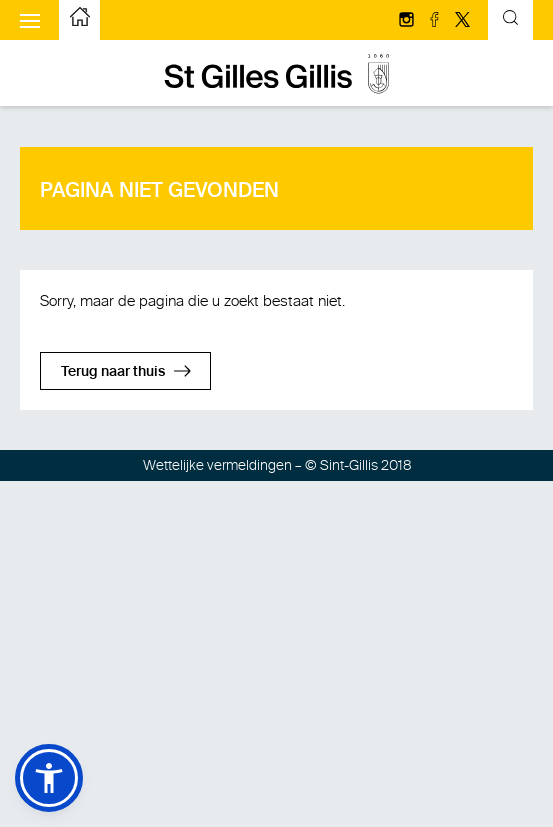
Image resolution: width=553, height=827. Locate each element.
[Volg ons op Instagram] (408, 21)
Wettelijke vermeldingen (217, 465)
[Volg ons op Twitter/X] (462, 21)
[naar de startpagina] (80, 20)
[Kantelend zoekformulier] (510, 20)
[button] (49, 778)
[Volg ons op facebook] (436, 21)
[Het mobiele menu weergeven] (30, 20)
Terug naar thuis (113, 372)
